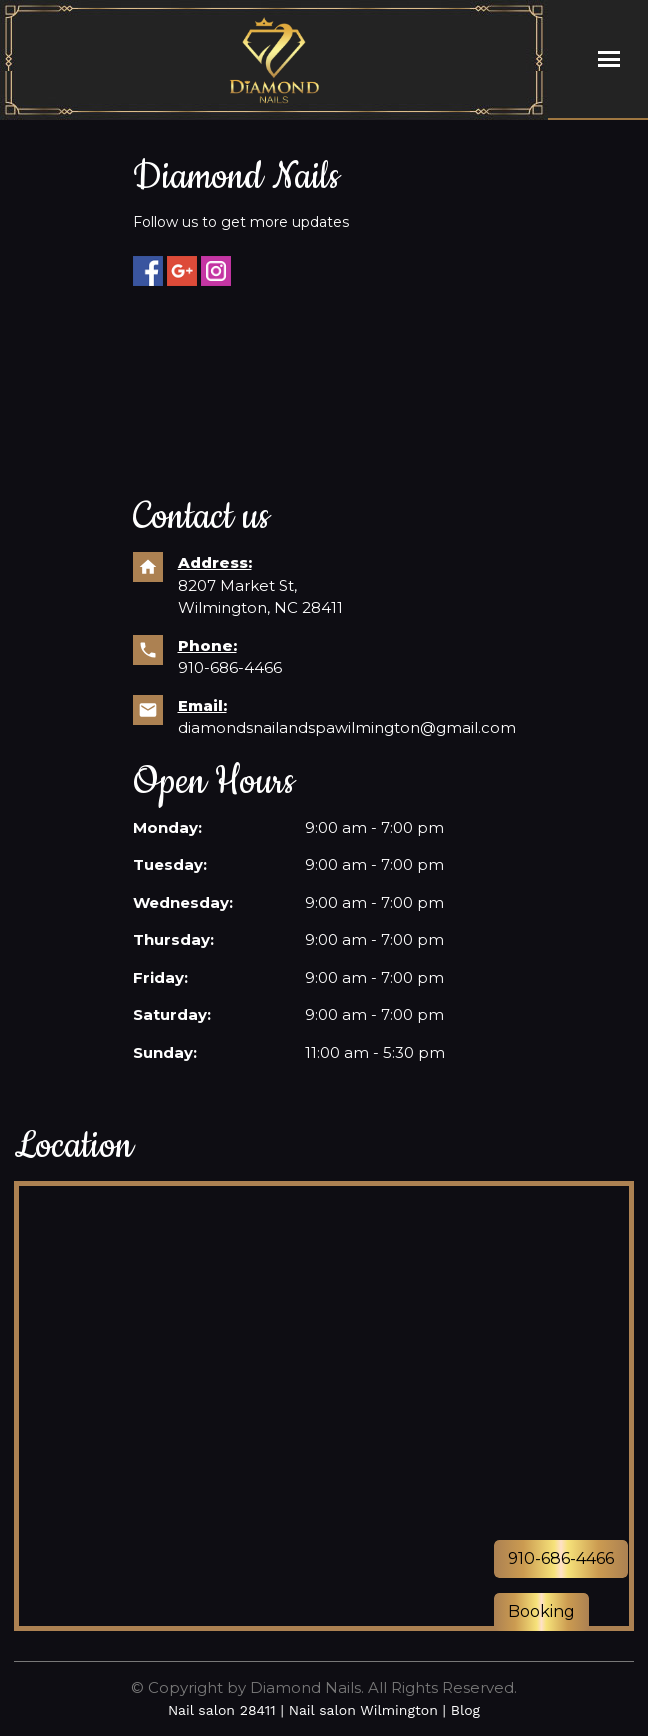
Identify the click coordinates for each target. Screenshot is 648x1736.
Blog (465, 1710)
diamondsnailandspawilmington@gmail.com (347, 727)
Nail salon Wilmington (363, 1710)
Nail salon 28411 (222, 1710)
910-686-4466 (230, 667)
